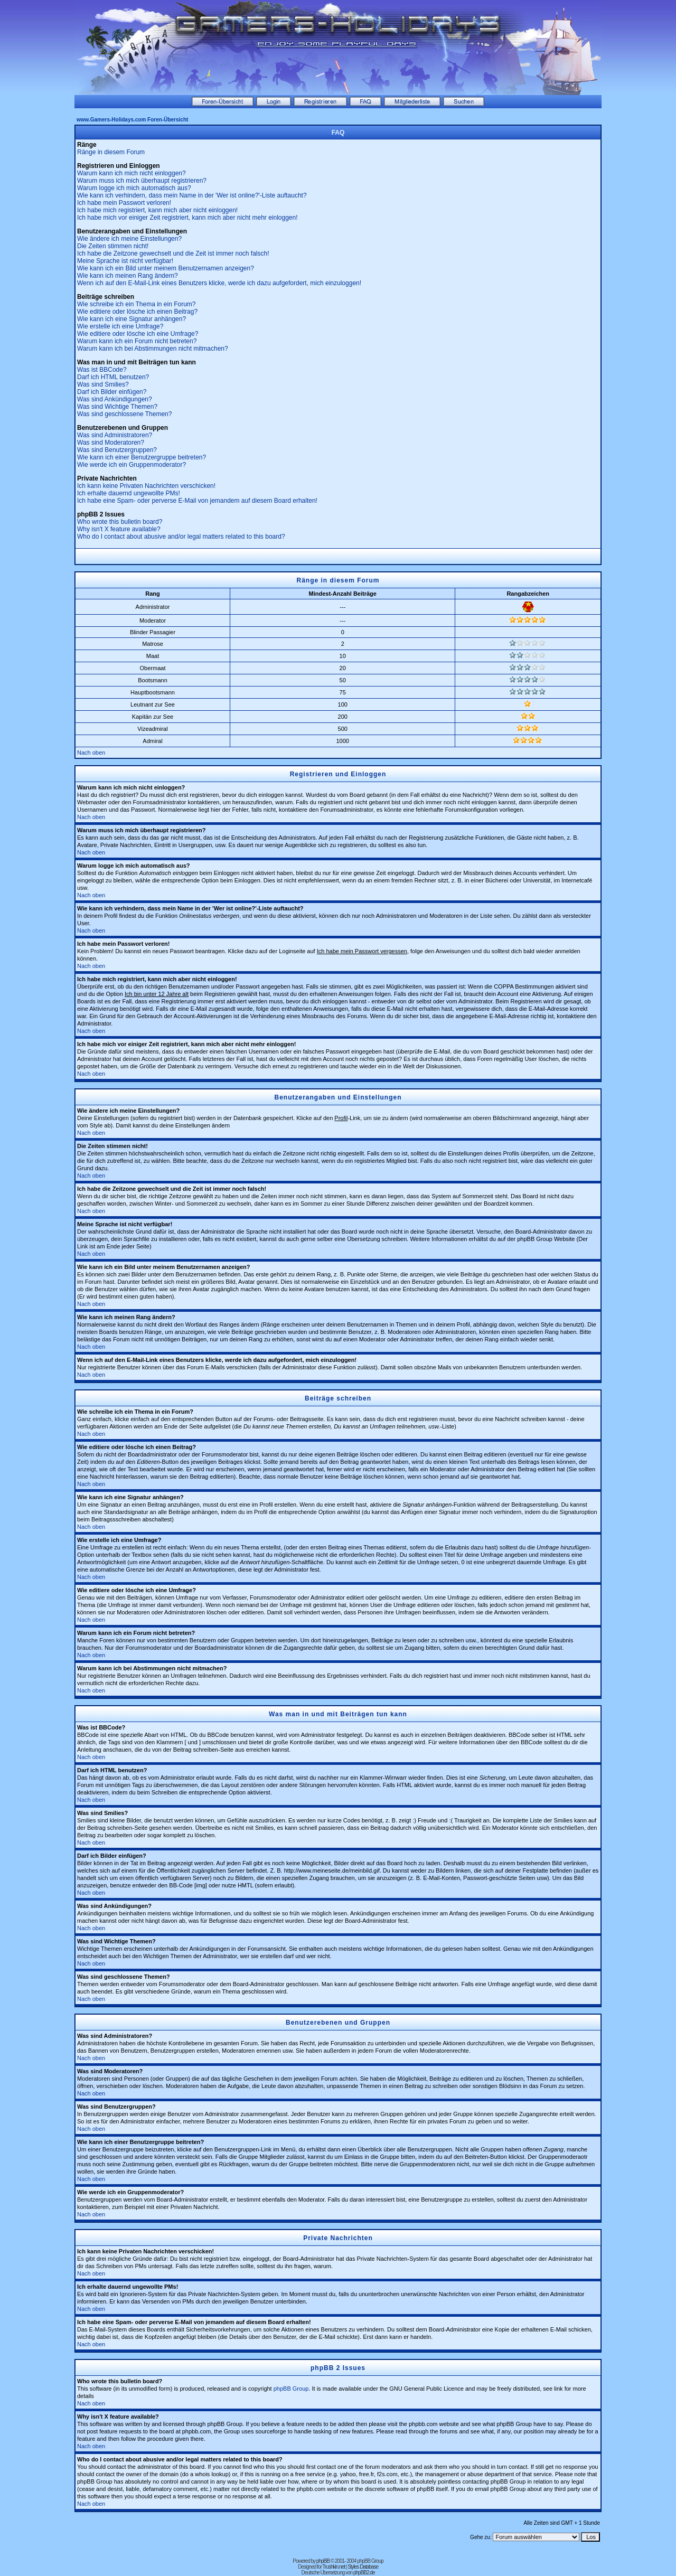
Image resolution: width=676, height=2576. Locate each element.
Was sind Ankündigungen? (114, 399)
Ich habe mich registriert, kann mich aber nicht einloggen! (157, 210)
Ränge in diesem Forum (111, 152)
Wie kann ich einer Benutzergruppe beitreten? (141, 457)
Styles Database (363, 2567)
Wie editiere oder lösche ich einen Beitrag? (137, 311)
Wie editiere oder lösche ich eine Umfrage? (137, 333)
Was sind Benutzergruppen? (117, 450)
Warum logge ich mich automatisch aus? (134, 188)
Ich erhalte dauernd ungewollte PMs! (128, 493)
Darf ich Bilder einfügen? (111, 392)
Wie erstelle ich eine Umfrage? (120, 326)
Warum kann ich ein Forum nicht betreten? (136, 341)
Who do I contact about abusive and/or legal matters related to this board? (181, 536)
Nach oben (91, 752)
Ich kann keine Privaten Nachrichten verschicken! (146, 486)
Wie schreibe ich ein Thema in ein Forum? (136, 304)
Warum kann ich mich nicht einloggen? (131, 173)
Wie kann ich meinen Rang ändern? (127, 275)
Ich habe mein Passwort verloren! (124, 202)
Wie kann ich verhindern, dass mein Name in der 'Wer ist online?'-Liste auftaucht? (192, 195)
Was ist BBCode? (102, 369)
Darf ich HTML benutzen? (113, 377)
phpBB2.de (364, 2572)
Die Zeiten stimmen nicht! (112, 246)
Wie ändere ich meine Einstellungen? (129, 238)
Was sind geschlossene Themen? (124, 414)
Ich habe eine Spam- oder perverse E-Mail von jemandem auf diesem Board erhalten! (197, 500)
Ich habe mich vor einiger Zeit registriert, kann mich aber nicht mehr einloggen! (187, 217)
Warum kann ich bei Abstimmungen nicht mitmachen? (152, 348)
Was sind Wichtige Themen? (117, 406)
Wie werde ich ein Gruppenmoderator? (131, 464)
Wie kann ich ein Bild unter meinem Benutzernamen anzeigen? (165, 268)
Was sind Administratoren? (114, 435)
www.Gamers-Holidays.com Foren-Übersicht (132, 120)
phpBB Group (291, 2388)
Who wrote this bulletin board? (119, 521)
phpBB (323, 2561)
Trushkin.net (333, 2567)
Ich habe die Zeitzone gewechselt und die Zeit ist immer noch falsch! (173, 253)
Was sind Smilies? (103, 384)
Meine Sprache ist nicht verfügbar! (125, 261)
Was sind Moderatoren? (110, 442)
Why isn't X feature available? (119, 529)
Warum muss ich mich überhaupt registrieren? (141, 180)
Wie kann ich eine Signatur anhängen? (131, 319)
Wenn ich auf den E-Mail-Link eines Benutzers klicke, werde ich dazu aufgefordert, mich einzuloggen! (219, 283)
